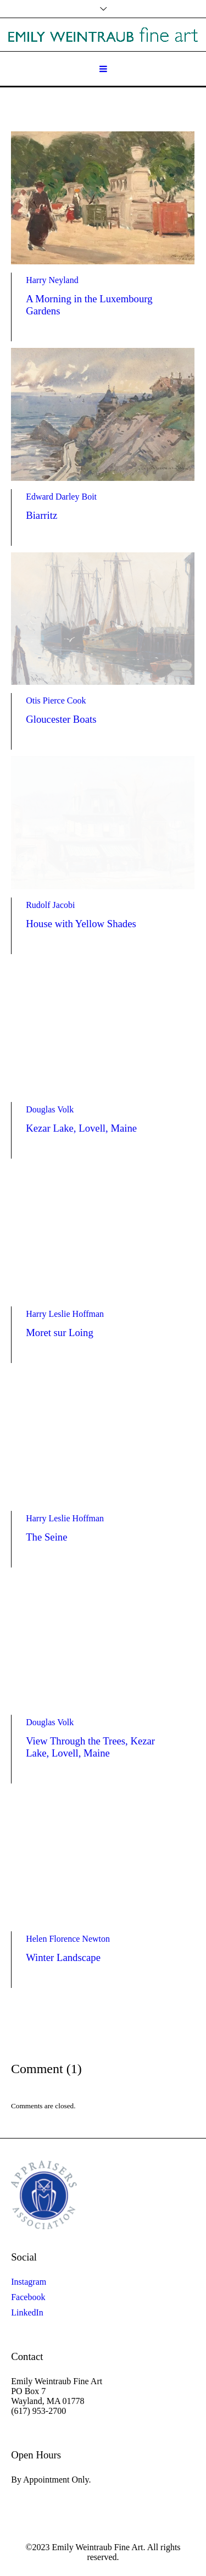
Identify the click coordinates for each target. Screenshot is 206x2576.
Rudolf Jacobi (50, 905)
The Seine (46, 1537)
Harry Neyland (52, 280)
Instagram (28, 2281)
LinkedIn (27, 2312)
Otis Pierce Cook (56, 700)
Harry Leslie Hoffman (65, 1314)
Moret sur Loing (59, 1332)
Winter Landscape (63, 1957)
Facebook (28, 2297)
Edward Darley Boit (61, 496)
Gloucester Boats (61, 719)
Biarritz (41, 515)
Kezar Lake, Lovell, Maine (81, 1128)
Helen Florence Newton (68, 1938)
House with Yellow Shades (81, 923)
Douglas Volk (50, 1109)
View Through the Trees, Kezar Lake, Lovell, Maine (90, 1747)
